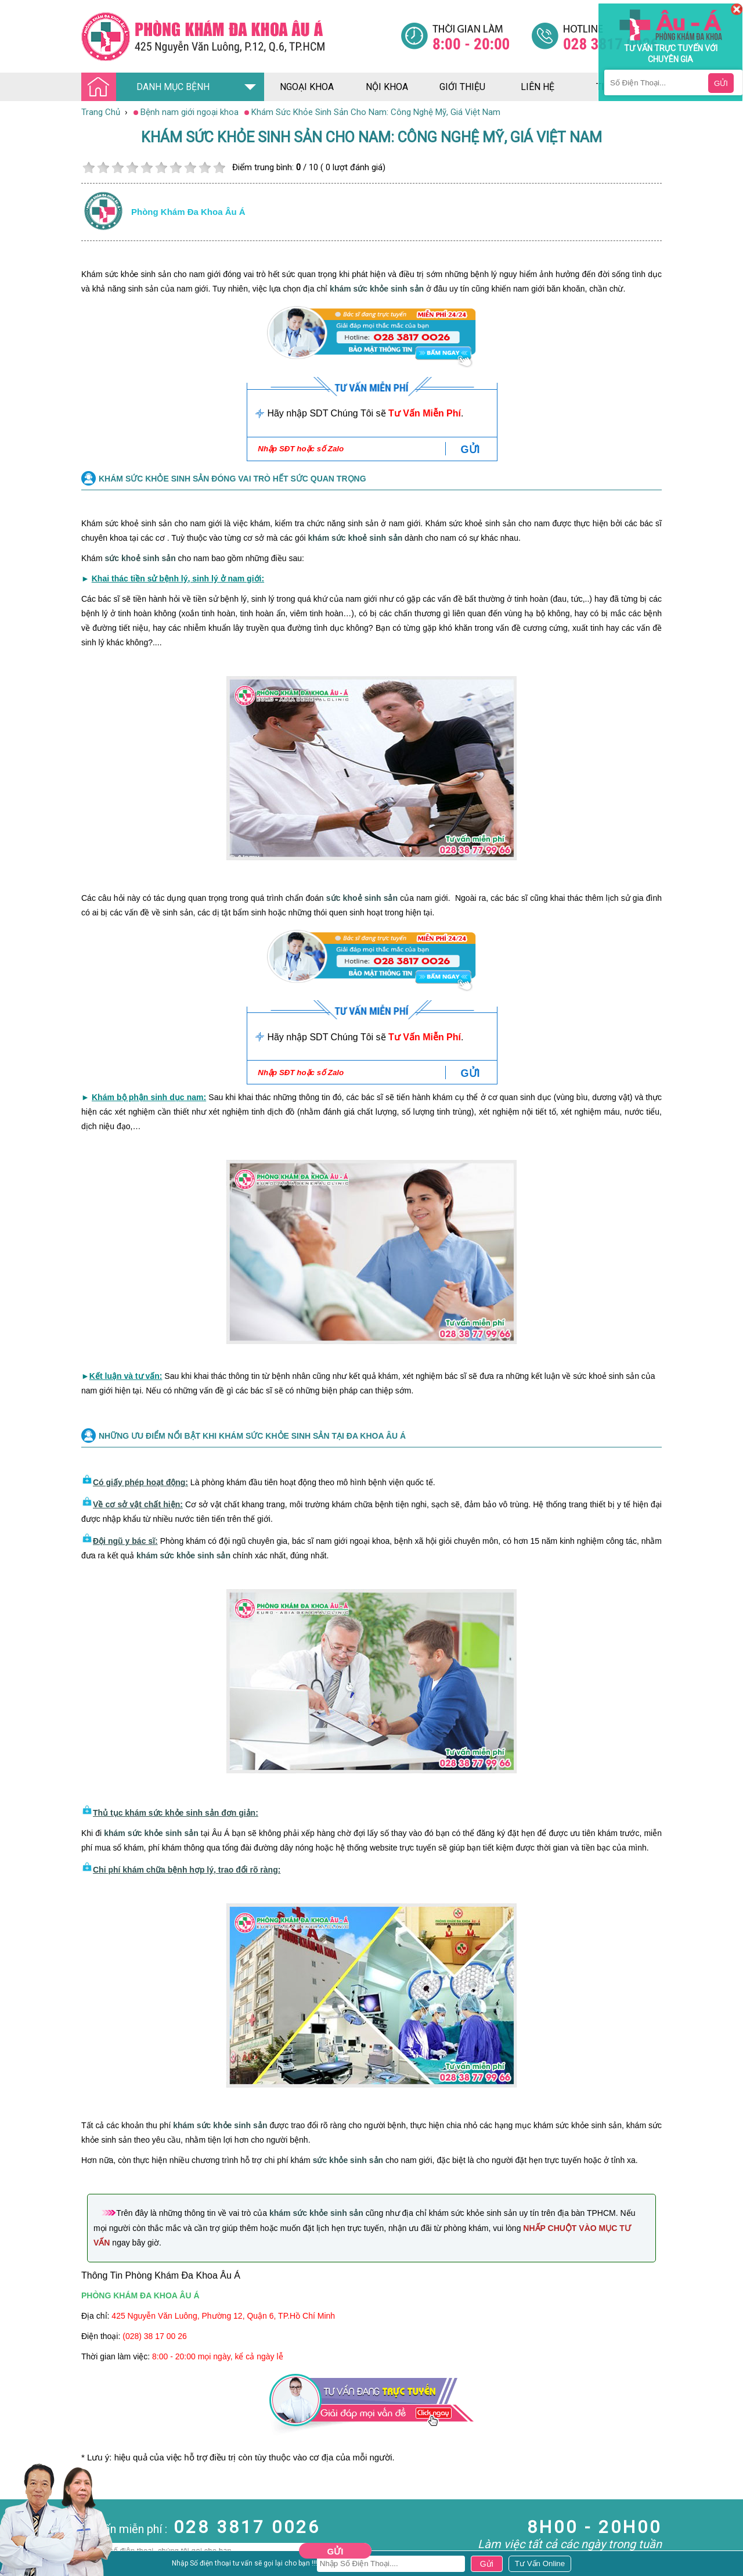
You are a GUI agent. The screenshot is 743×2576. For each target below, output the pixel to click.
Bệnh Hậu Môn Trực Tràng (37, 2519)
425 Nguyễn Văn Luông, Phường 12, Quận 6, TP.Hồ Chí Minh (223, 2315)
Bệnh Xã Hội (23, 2535)
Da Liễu (14, 2546)
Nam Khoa (20, 2504)
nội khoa (387, 86)
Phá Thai (16, 2566)
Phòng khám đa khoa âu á (188, 212)
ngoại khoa (307, 86)
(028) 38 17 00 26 (154, 2336)
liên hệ (537, 86)
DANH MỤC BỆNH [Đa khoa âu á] (149, 87)
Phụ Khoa (18, 2556)
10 (219, 167)
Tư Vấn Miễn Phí (424, 413)
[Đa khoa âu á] (241, 36)
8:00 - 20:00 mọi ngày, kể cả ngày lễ (217, 2356)
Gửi (335, 2551)
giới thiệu (462, 86)
